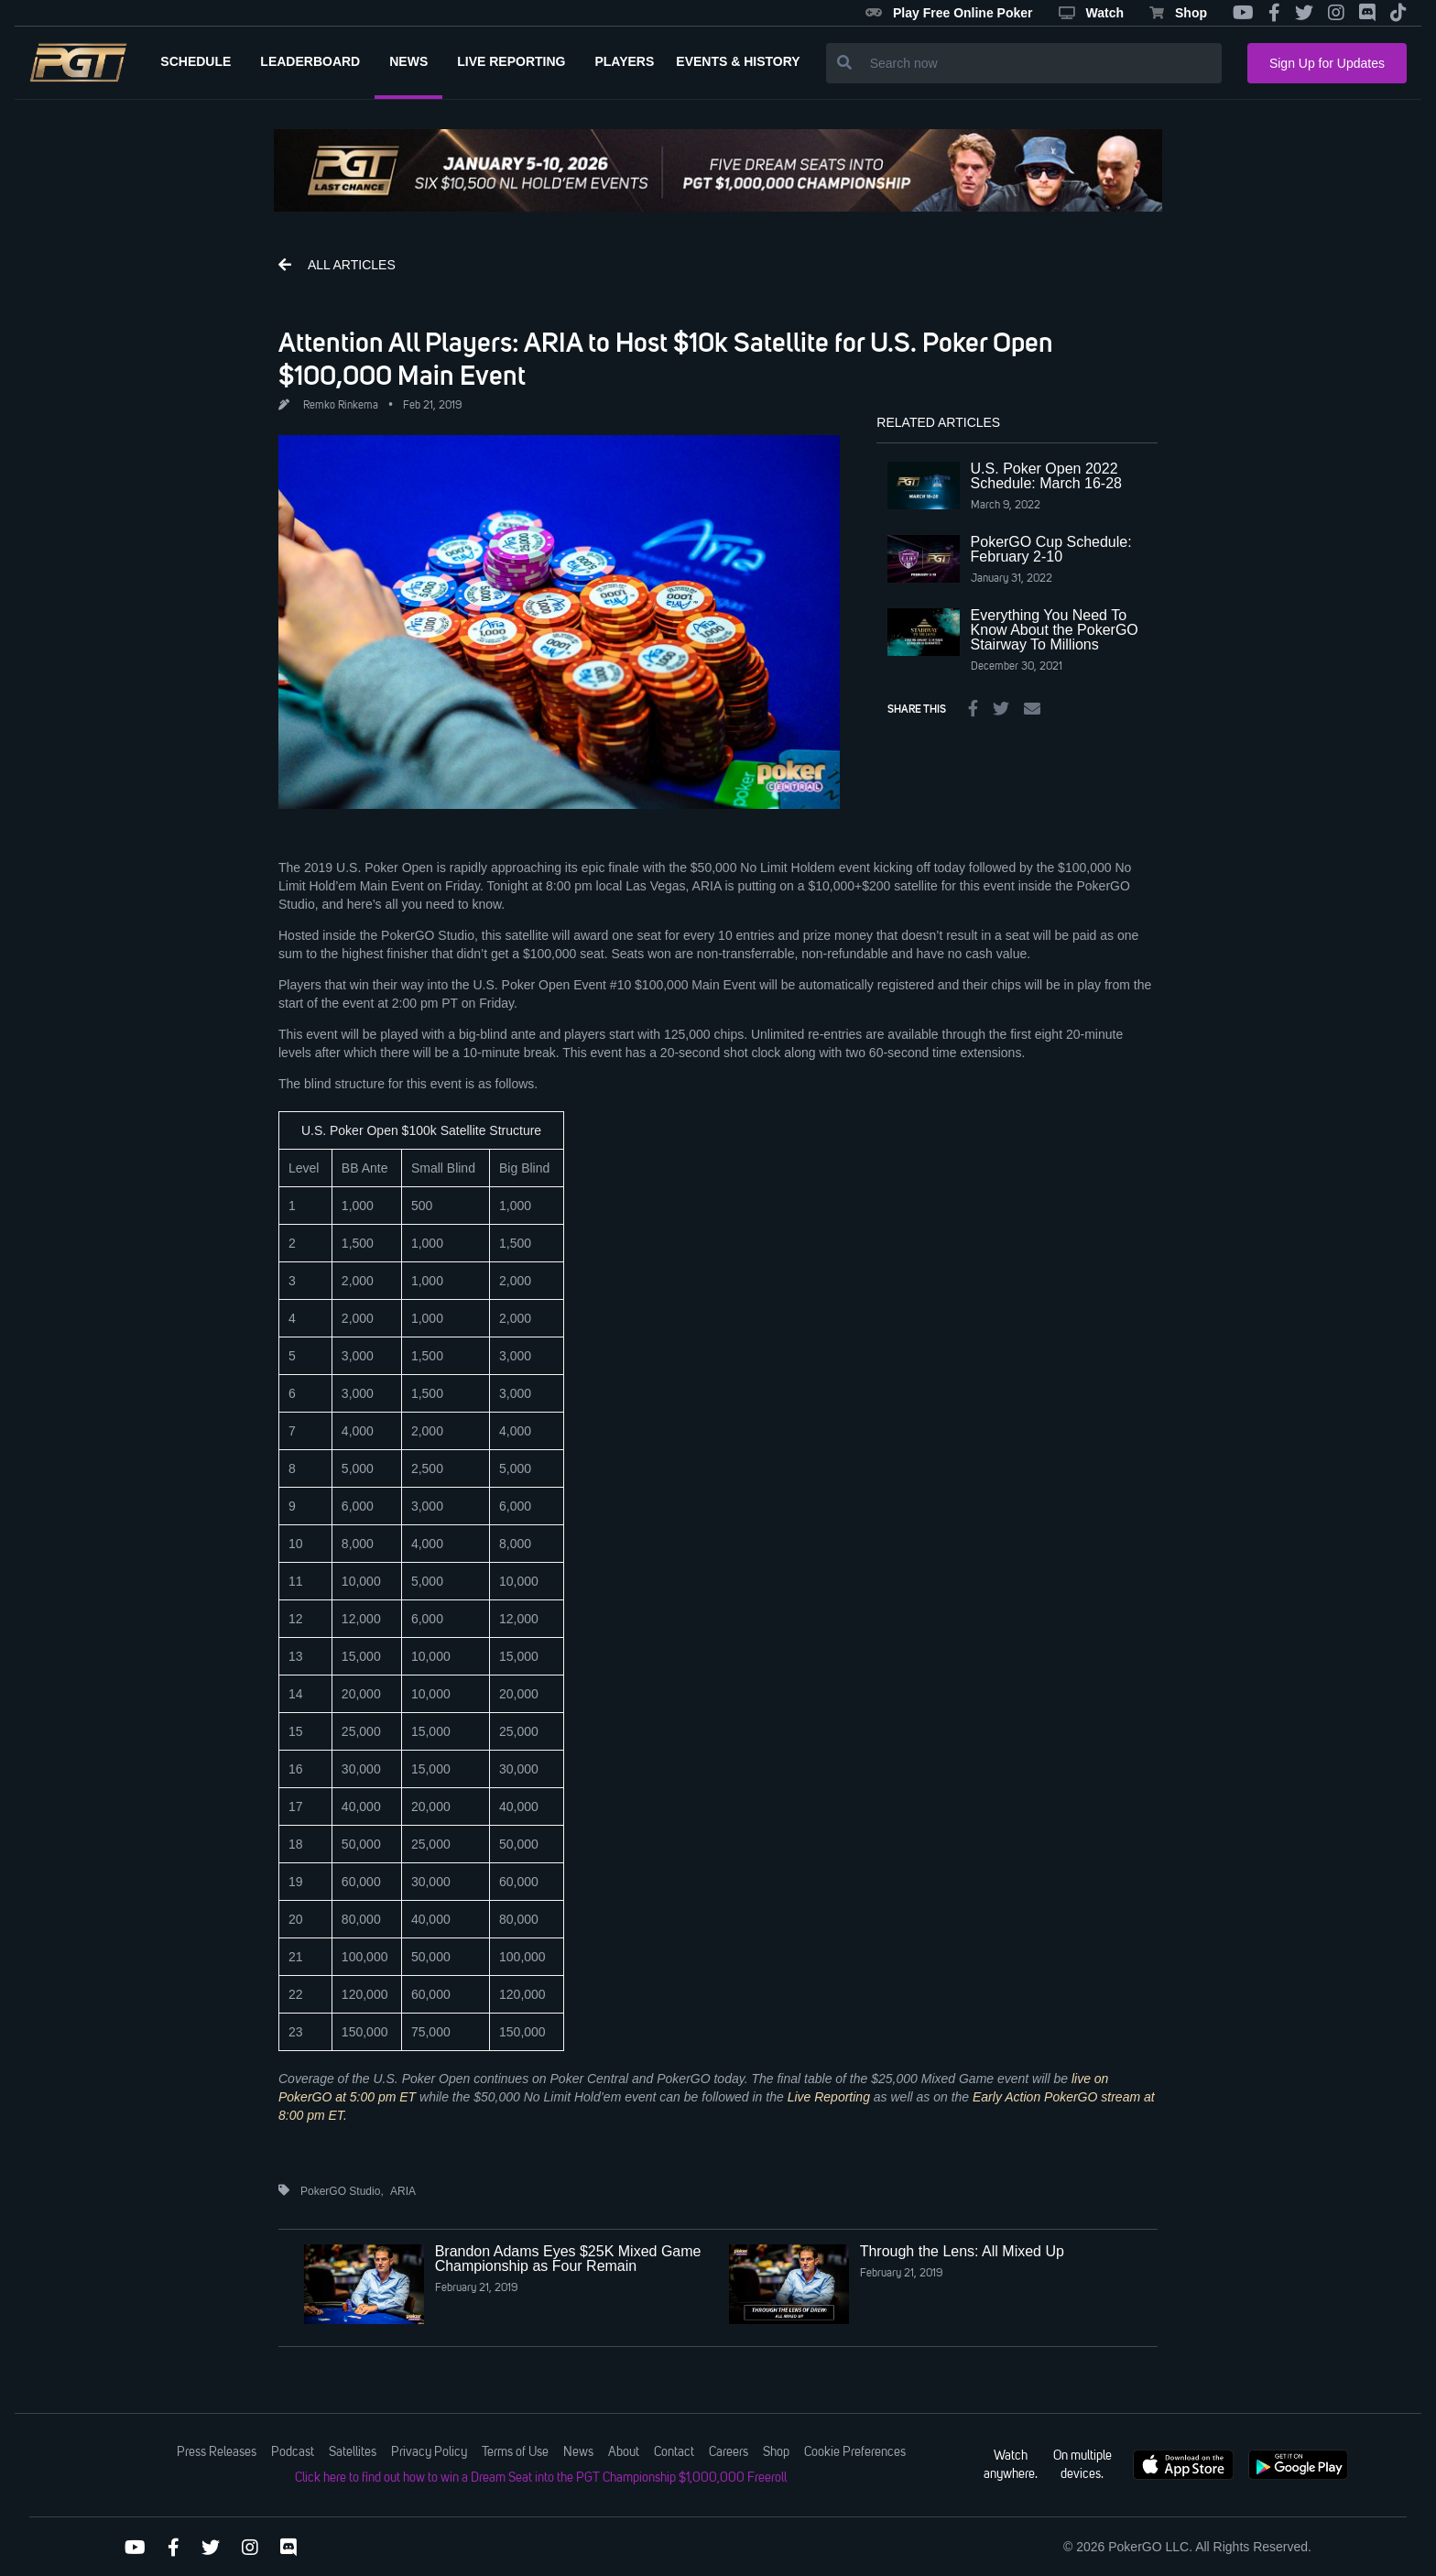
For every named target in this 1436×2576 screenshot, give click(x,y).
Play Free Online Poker (949, 12)
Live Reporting (829, 2097)
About (623, 2452)
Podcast (292, 2452)
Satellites (352, 2452)
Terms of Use (515, 2452)
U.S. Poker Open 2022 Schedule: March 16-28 (1046, 476)
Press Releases (216, 2452)
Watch (1091, 12)
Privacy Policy (429, 2452)
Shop (1178, 12)
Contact (674, 2452)
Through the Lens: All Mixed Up (962, 2251)
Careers (728, 2452)
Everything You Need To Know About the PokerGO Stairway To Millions (1054, 629)
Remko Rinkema (340, 405)
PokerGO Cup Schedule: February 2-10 (1051, 549)
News (578, 2452)
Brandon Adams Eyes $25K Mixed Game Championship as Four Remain (568, 2258)
